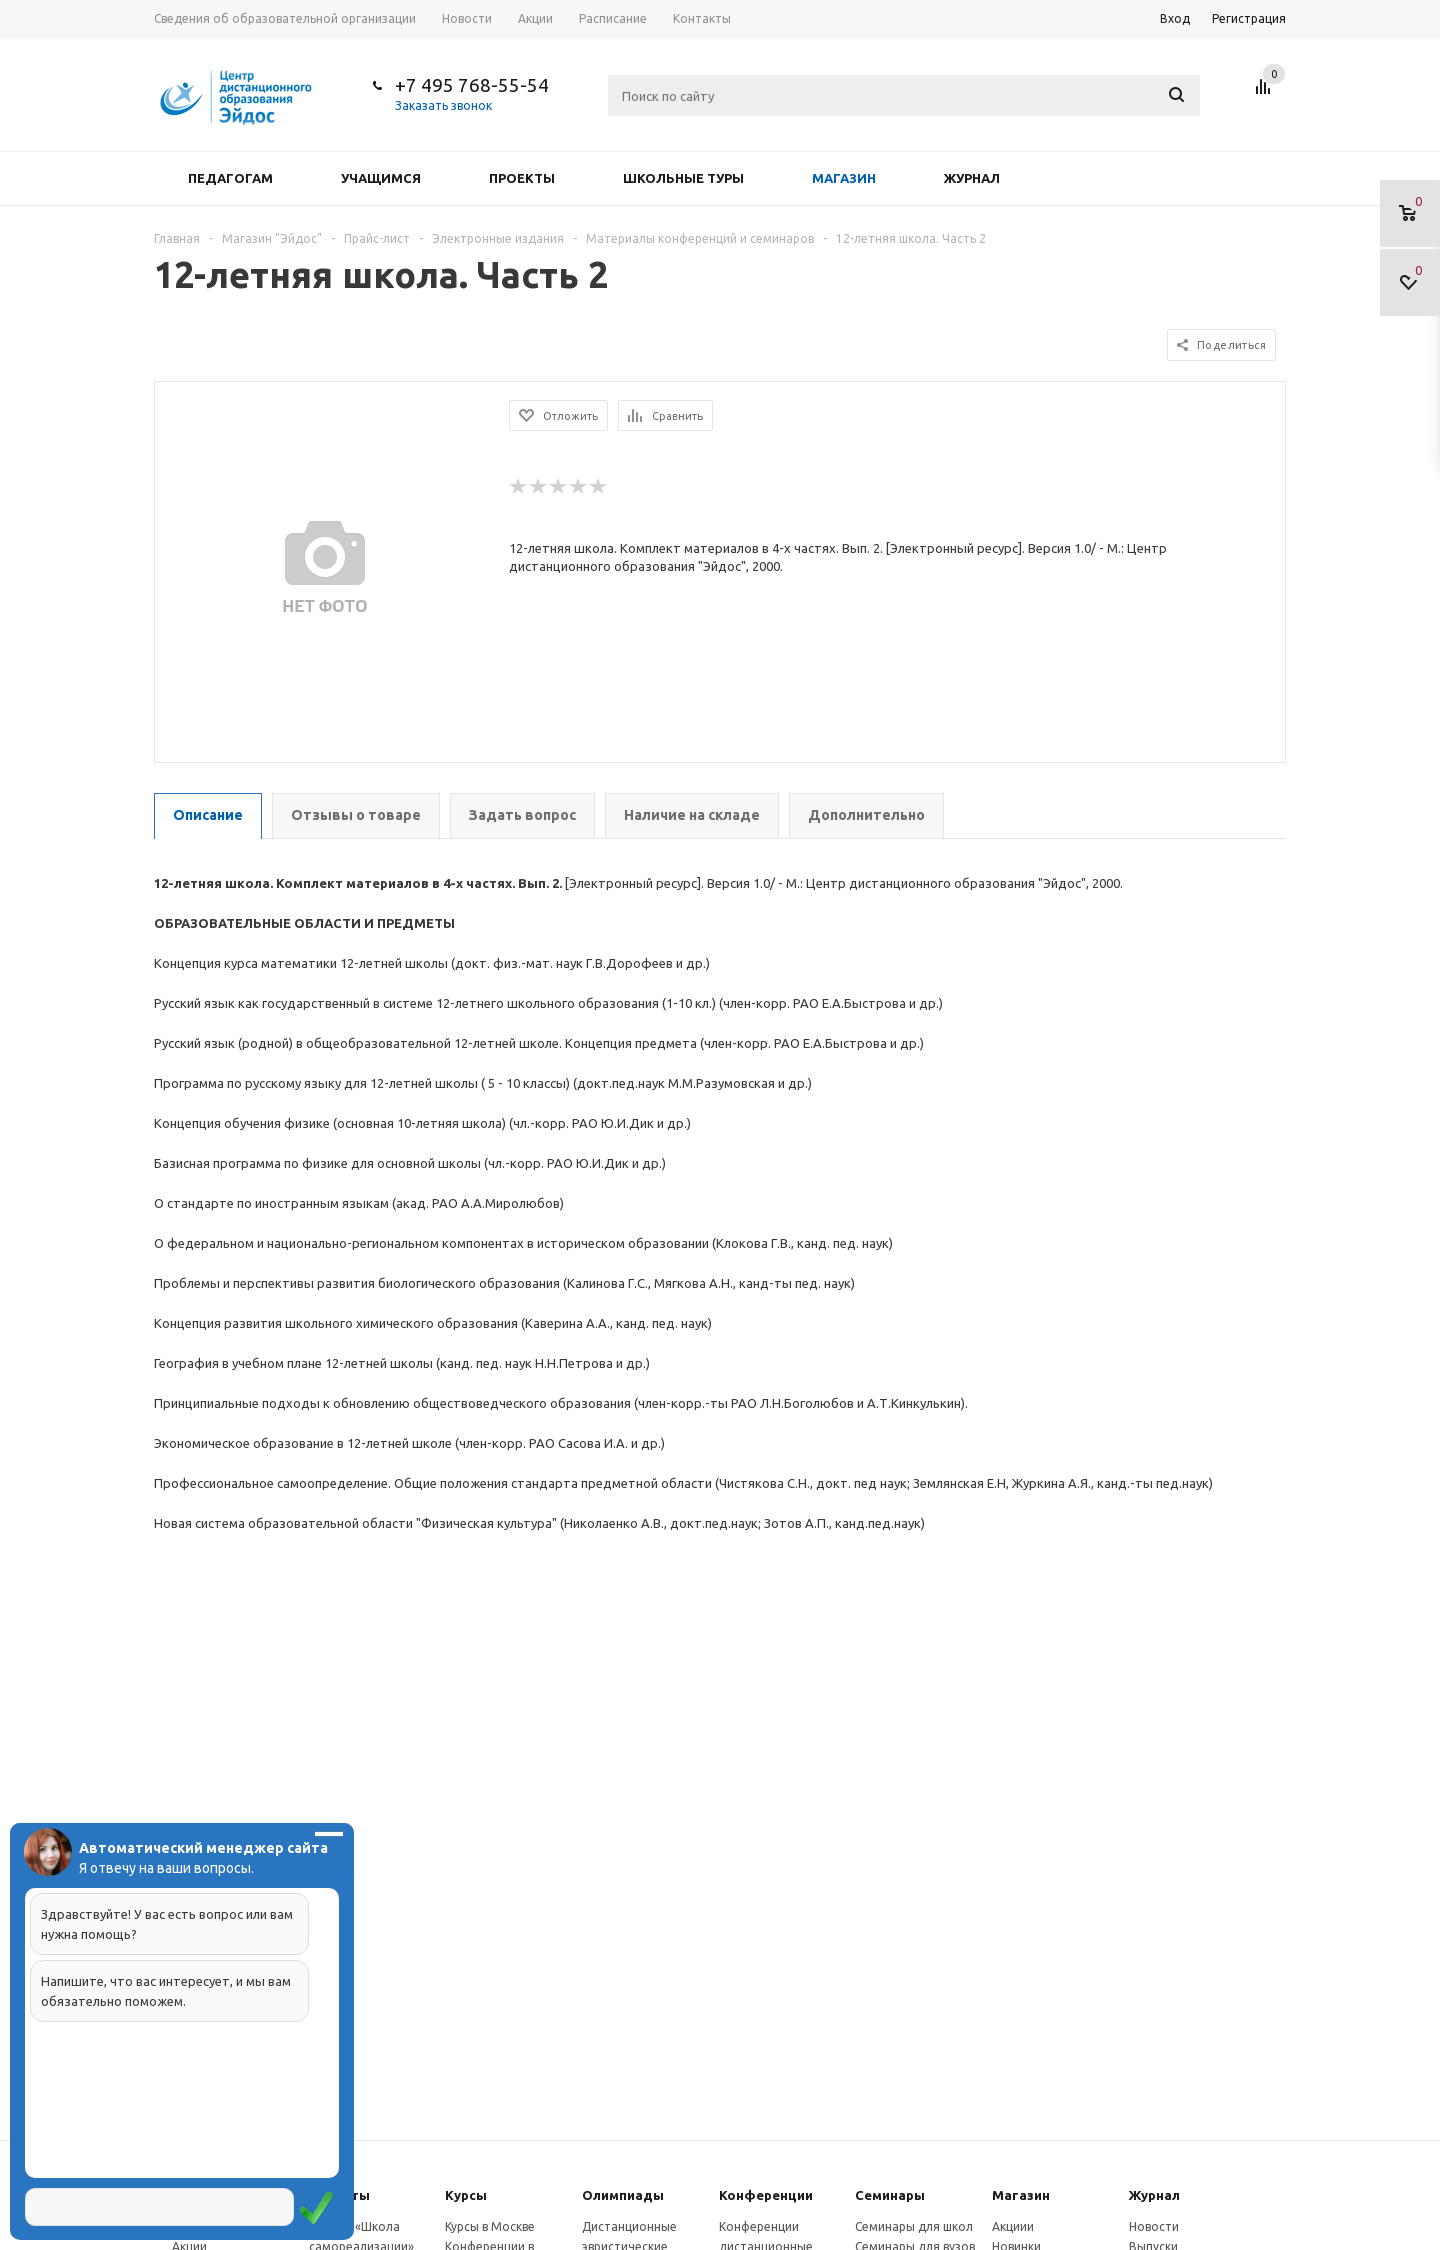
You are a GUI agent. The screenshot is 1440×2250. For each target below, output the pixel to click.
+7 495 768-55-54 (472, 85)
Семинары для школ (914, 2226)
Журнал (972, 178)
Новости (1154, 2226)
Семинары (890, 2195)
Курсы (466, 2195)
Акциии (1013, 2226)
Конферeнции (766, 2195)
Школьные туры (683, 178)
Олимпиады (623, 2195)
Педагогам (230, 178)
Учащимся (381, 178)
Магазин (844, 178)
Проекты (522, 178)
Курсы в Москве (490, 2226)
